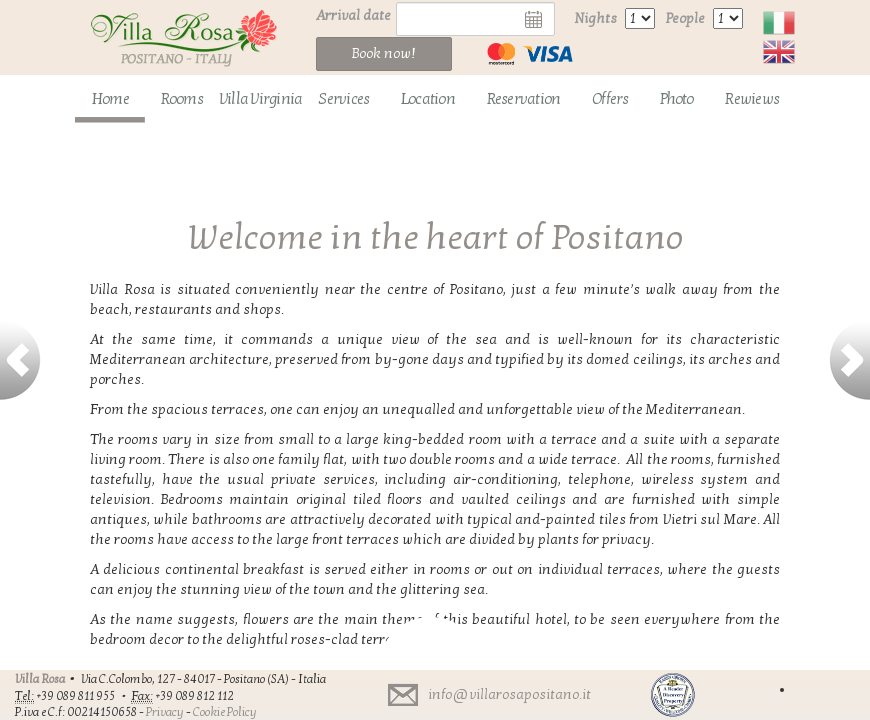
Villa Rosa (40, 679)
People (685, 18)
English (779, 52)
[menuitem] (110, 100)
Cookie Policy (225, 712)
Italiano (779, 23)
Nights (595, 18)
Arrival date (353, 15)
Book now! (384, 53)
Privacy (165, 712)
